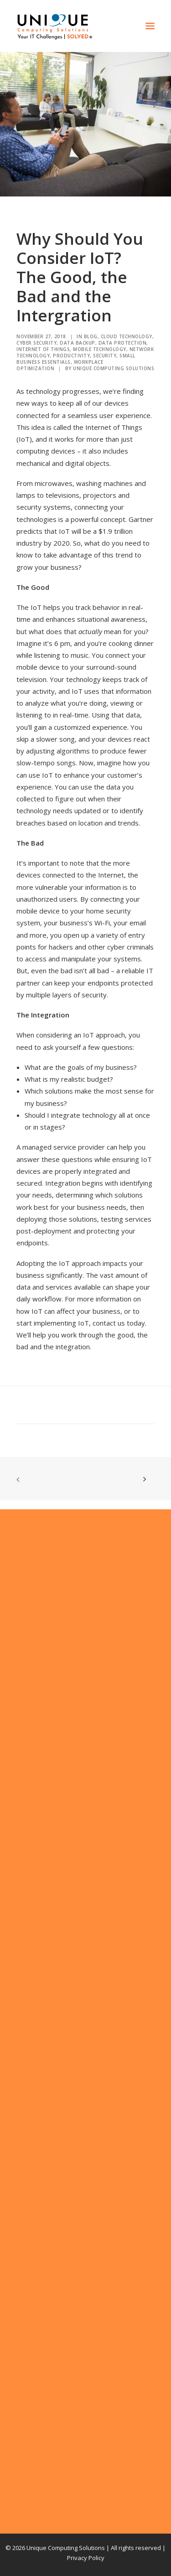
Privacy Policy (85, 2558)
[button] (150, 26)
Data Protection (122, 343)
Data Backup (77, 343)
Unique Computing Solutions (113, 368)
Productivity (71, 355)
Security (104, 355)
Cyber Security (36, 343)
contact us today (119, 1322)
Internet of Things (43, 349)
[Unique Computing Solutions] (54, 26)
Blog (91, 336)
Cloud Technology (126, 336)
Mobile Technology (99, 349)
